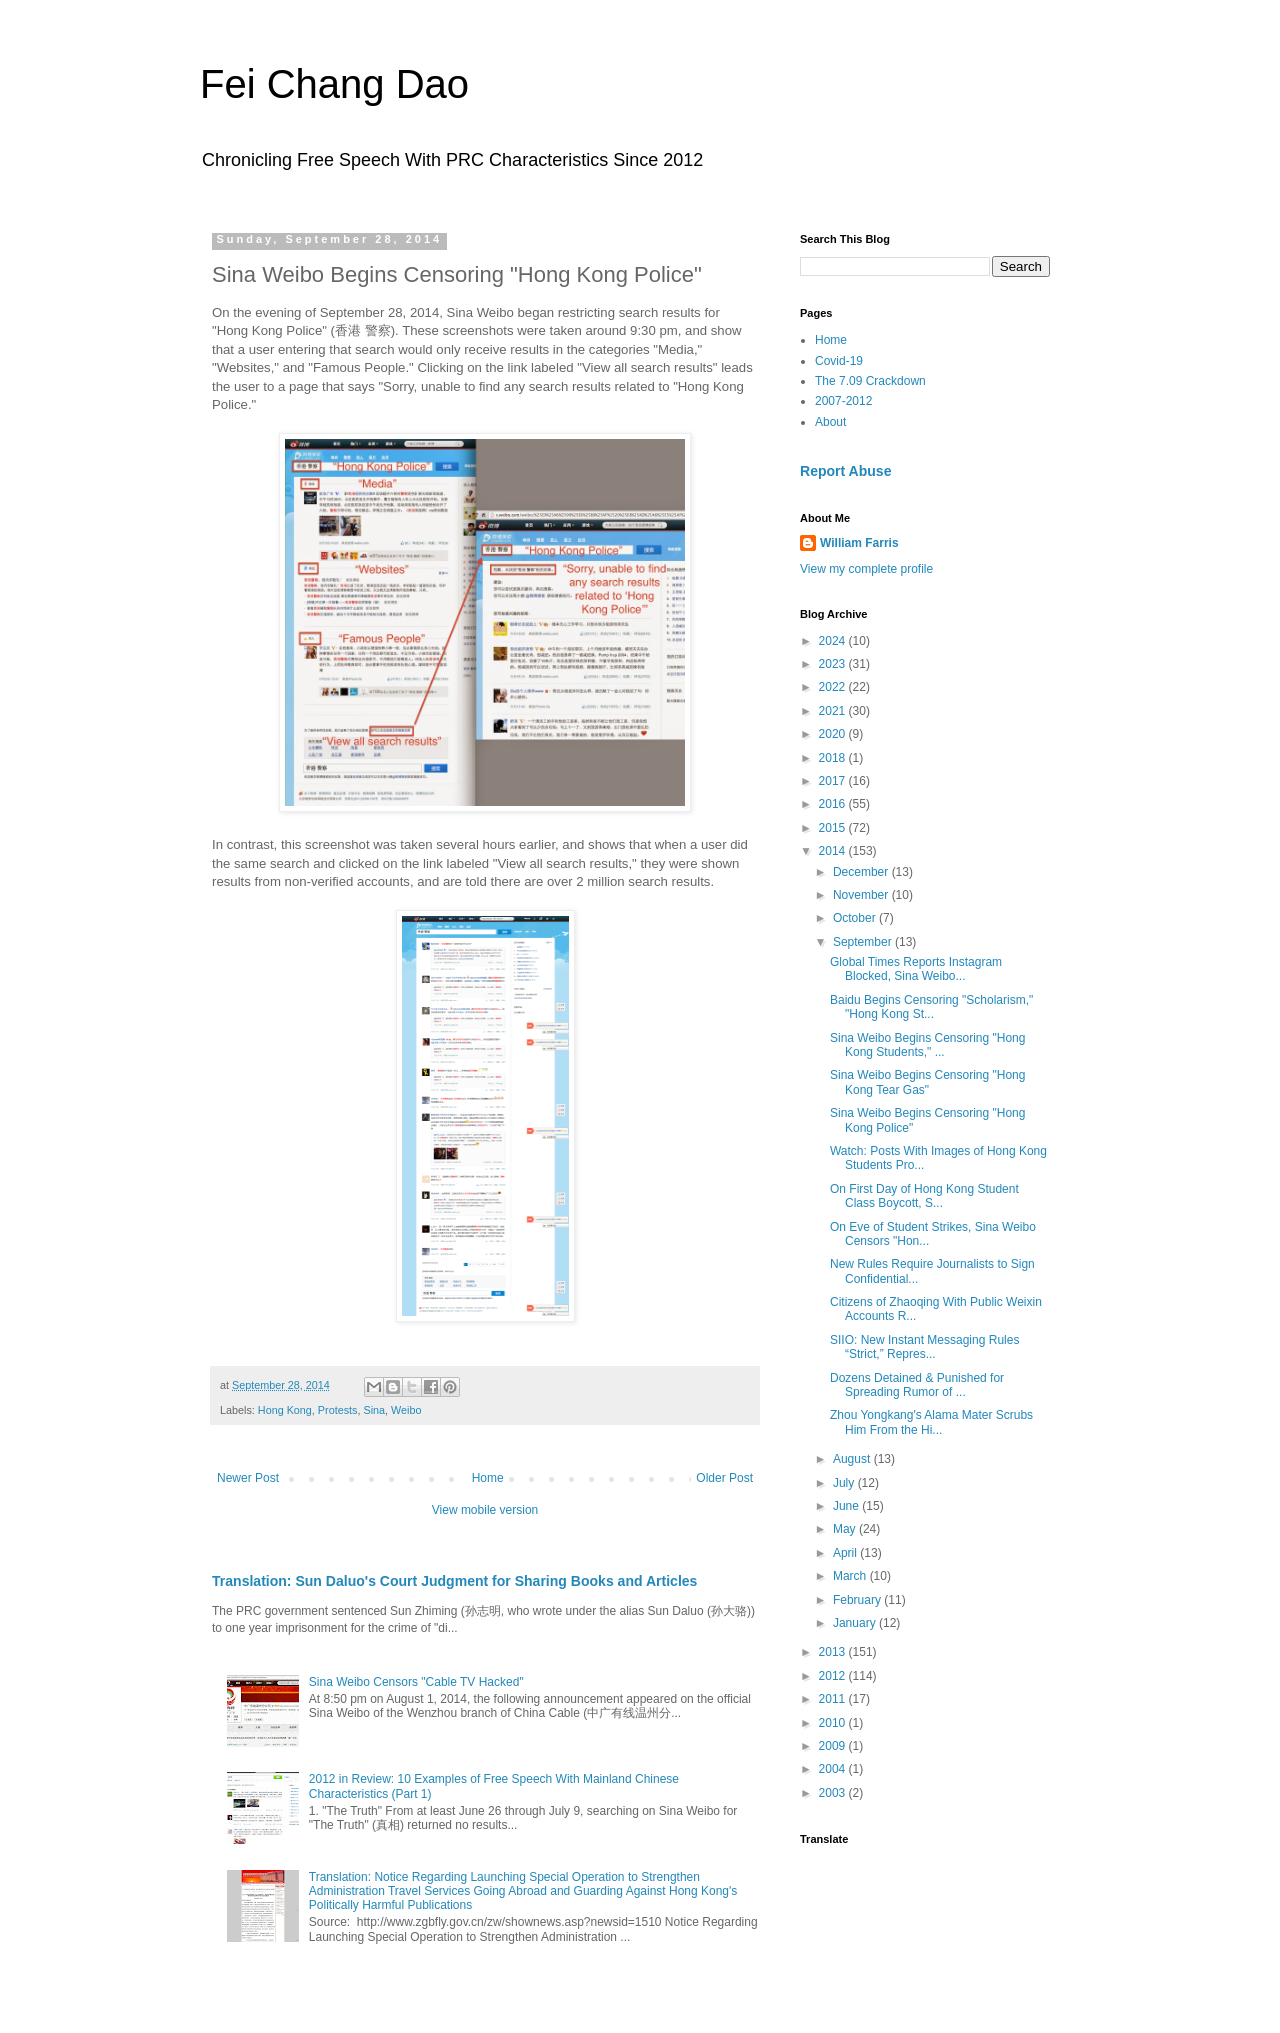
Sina (374, 1410)
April (846, 1553)
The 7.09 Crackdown (870, 381)
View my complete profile (866, 569)
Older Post (724, 1478)
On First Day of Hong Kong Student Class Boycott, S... (924, 1196)
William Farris (859, 543)
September (864, 942)
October (856, 918)
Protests (338, 1410)
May (846, 1529)
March (851, 1576)
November (862, 895)
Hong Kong (285, 1410)
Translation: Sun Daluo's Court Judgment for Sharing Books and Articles (454, 1581)
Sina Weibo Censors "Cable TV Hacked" (416, 1682)
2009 (834, 1746)
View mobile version (485, 1510)
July (845, 1483)
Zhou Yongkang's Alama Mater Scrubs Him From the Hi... (931, 1422)
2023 (834, 664)
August (853, 1459)
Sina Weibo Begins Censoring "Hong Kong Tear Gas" (928, 1082)
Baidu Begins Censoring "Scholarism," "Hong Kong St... (931, 1007)
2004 (834, 1769)
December (862, 872)
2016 (834, 804)
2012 (834, 1676)
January (856, 1623)
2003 (834, 1793)
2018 (834, 758)
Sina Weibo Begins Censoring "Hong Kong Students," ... (928, 1045)
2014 (834, 851)
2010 (834, 1723)
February (858, 1600)
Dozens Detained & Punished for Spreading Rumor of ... (917, 1385)
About (830, 422)
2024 (834, 641)
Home (488, 1478)
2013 (834, 1652)
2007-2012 (843, 401)
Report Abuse (845, 471)
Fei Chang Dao (334, 84)
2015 (834, 828)
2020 (834, 734)
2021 (834, 711)
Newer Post (248, 1478)
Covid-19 (839, 361)
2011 (834, 1699)
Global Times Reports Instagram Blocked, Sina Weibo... (916, 969)
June (847, 1506)
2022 (834, 687)
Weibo (406, 1410)
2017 (834, 781)
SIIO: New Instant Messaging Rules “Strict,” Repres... (924, 1347)
